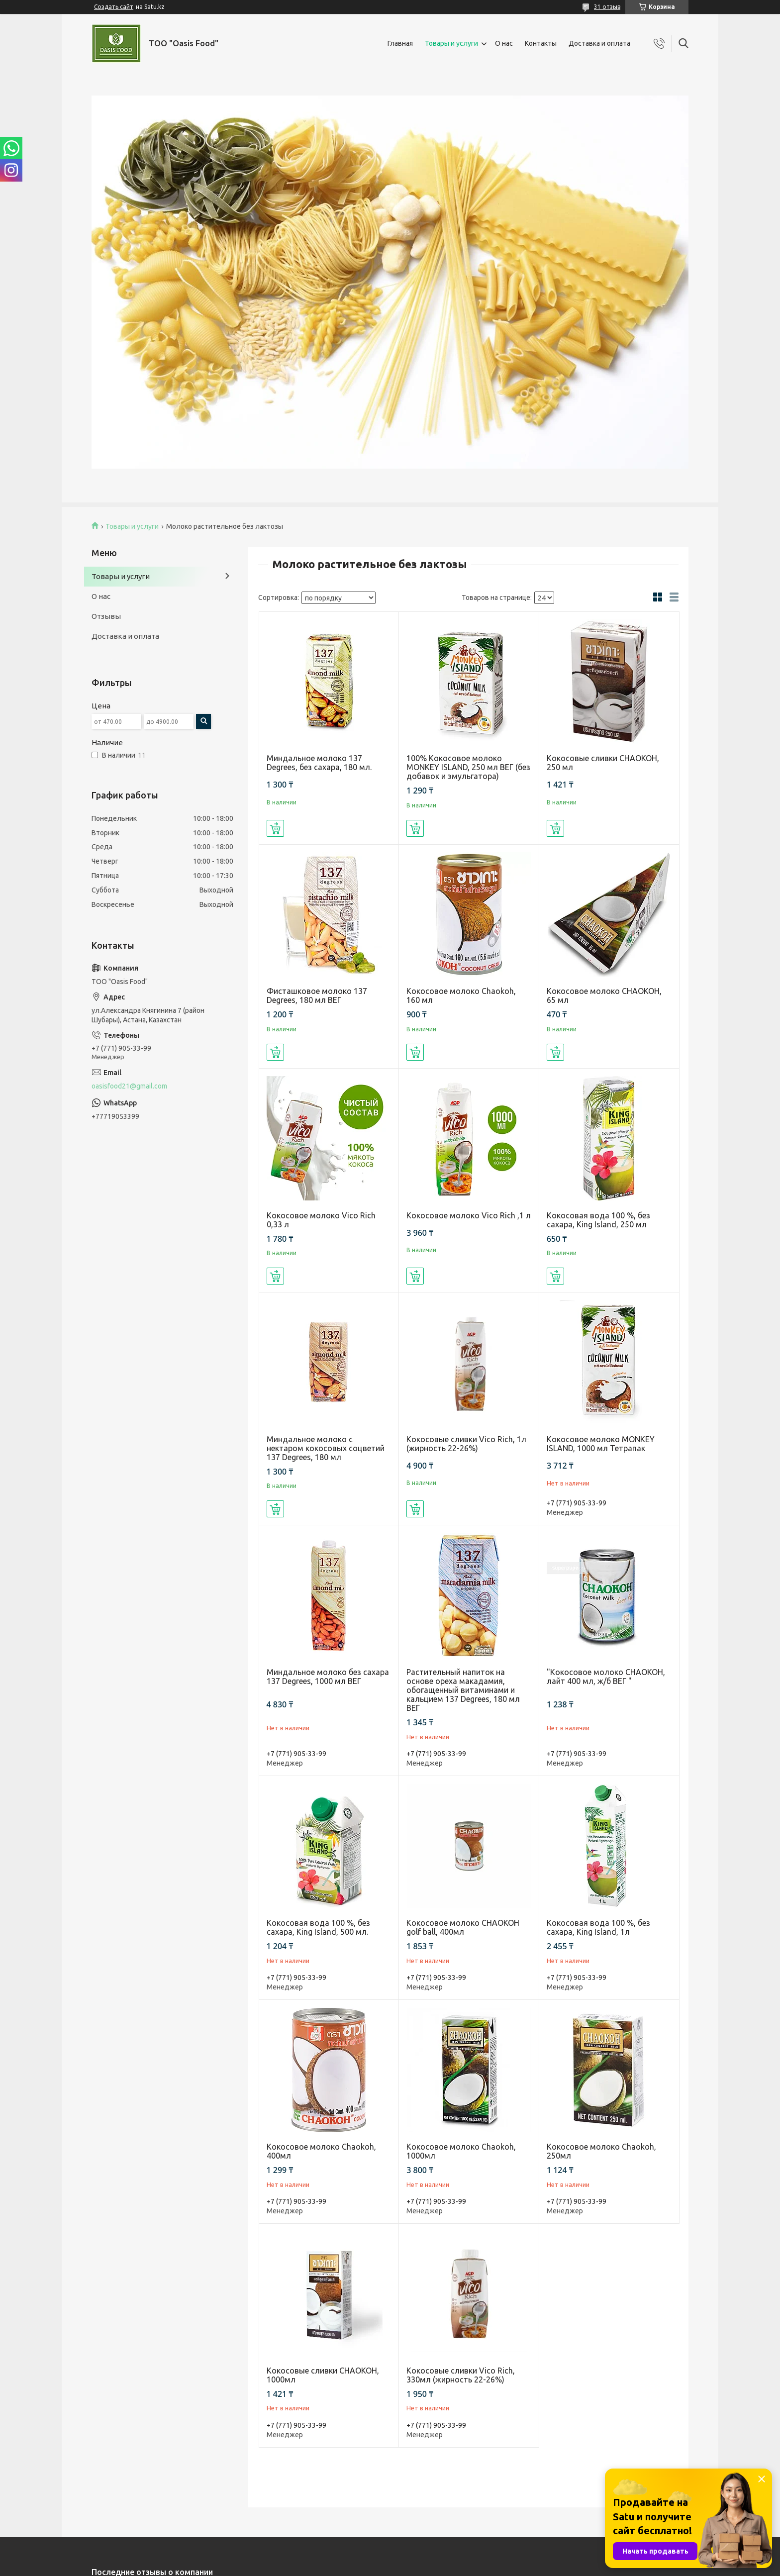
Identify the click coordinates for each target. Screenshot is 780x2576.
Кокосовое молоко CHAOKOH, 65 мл (604, 995)
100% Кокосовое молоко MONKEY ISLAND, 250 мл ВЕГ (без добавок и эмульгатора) (468, 767)
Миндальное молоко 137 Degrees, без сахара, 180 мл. (319, 763)
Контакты (541, 43)
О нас (504, 43)
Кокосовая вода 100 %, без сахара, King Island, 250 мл (598, 1220)
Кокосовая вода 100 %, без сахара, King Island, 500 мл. (318, 1927)
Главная (400, 43)
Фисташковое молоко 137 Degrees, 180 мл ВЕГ (317, 995)
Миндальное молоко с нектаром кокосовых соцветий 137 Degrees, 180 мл (326, 1448)
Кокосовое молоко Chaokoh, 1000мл (461, 2151)
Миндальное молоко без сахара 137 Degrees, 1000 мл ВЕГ (328, 1676)
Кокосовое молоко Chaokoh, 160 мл (461, 995)
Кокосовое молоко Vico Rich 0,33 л (321, 1220)
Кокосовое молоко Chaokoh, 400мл (321, 2151)
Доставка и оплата (599, 43)
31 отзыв (607, 6)
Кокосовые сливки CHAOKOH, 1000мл (323, 2375)
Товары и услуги (451, 43)
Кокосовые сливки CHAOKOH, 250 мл (603, 763)
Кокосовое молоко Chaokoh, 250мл (601, 2151)
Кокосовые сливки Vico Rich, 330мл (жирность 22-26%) (460, 2375)
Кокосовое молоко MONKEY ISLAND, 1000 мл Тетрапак (601, 1444)
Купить (275, 828)
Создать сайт (113, 6)
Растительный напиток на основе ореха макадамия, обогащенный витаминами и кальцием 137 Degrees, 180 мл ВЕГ (463, 1690)
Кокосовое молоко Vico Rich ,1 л (468, 1215)
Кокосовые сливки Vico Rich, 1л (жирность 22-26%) (466, 1444)
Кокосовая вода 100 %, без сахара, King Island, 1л (598, 1927)
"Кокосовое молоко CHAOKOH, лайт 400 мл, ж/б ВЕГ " (606, 1676)
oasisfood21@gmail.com (129, 1086)
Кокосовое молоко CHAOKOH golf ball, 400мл (462, 1927)
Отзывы (106, 616)
